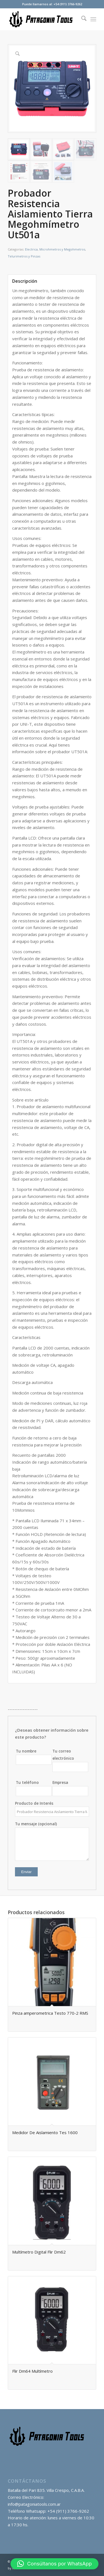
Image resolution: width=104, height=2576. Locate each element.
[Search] (81, 19)
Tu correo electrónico (70, 1760)
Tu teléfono (34, 1788)
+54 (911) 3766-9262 (68, 2511)
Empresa (70, 1788)
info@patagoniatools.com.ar (34, 2504)
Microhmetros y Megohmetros (62, 249)
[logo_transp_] (43, 19)
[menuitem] (81, 19)
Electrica (31, 249)
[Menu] (93, 19)
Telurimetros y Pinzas (24, 256)
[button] (54, 2563)
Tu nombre (34, 1756)
